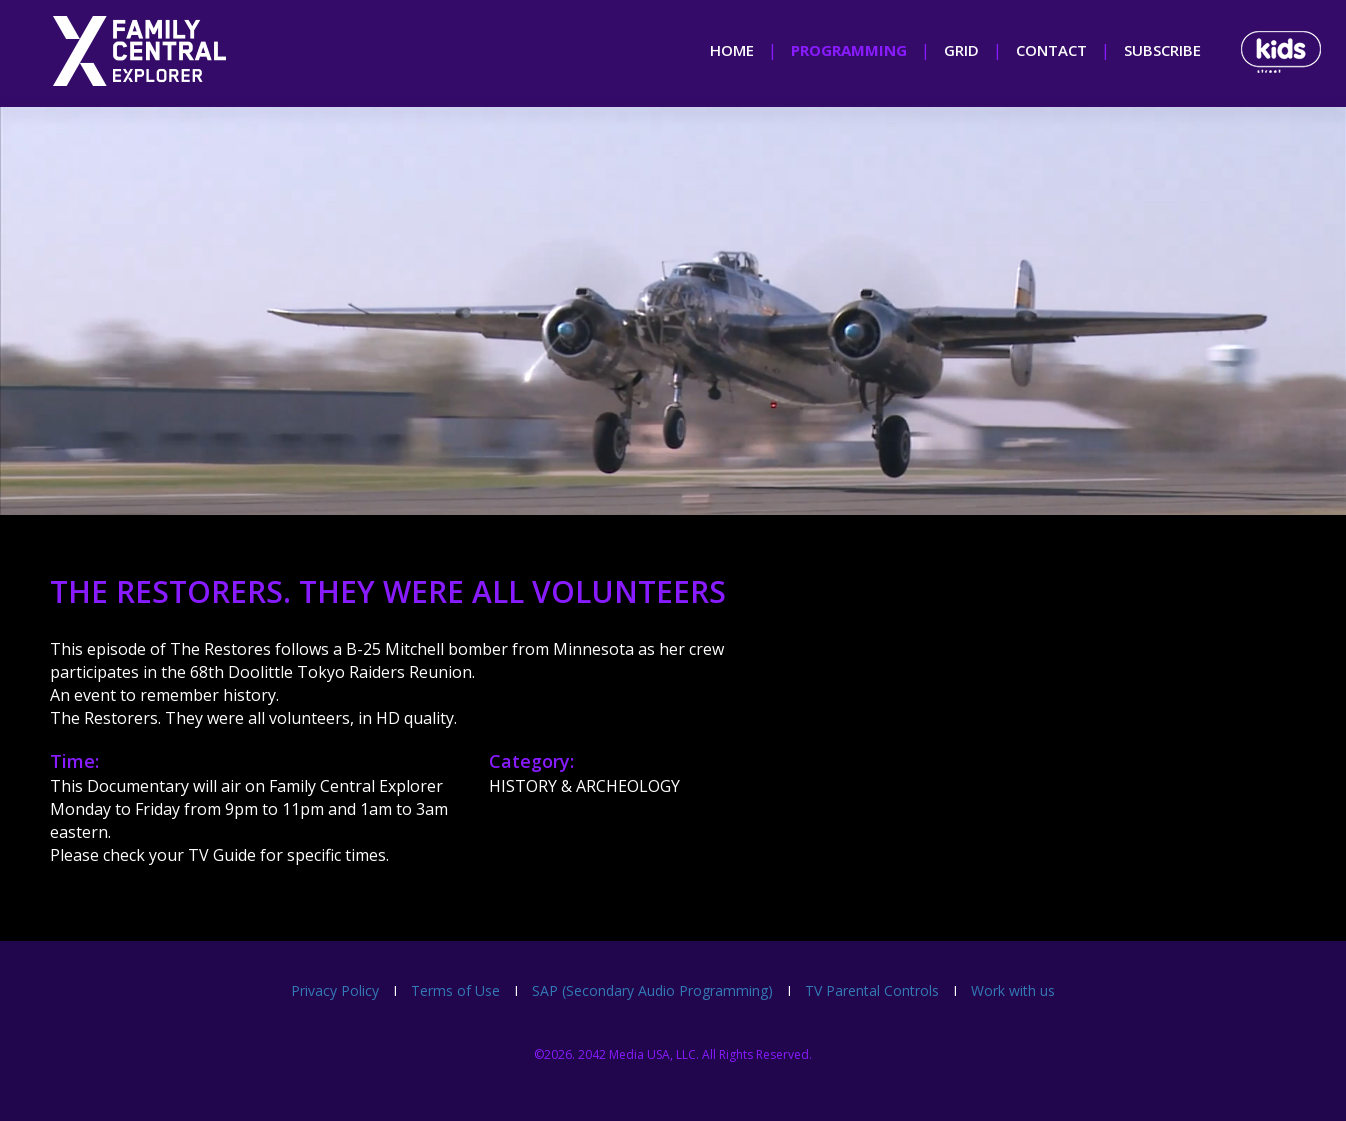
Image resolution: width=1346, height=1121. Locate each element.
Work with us (1013, 990)
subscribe (1162, 50)
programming (849, 50)
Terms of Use (455, 990)
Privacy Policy (335, 990)
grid (961, 50)
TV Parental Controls (872, 990)
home (732, 50)
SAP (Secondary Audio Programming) (652, 990)
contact (1051, 50)
